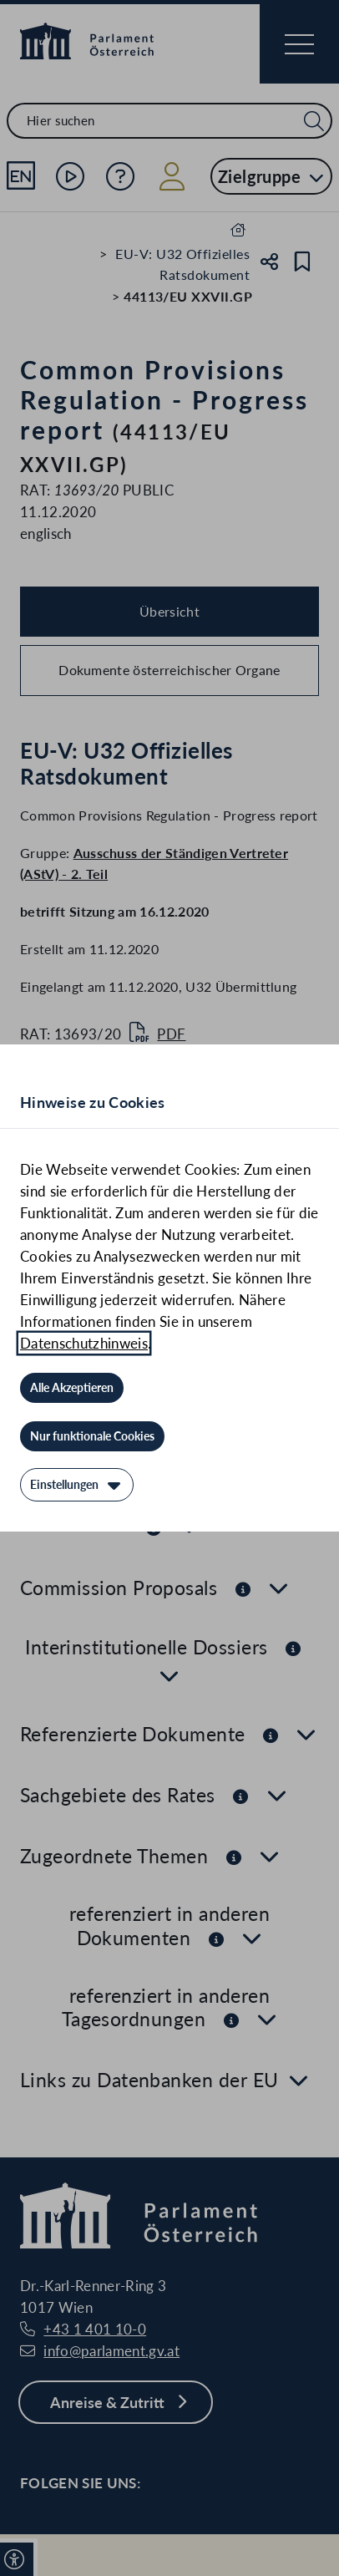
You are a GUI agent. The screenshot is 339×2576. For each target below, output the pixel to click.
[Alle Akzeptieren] (72, 1388)
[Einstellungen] (77, 1484)
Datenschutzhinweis (84, 1343)
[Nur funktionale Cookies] (92, 1436)
